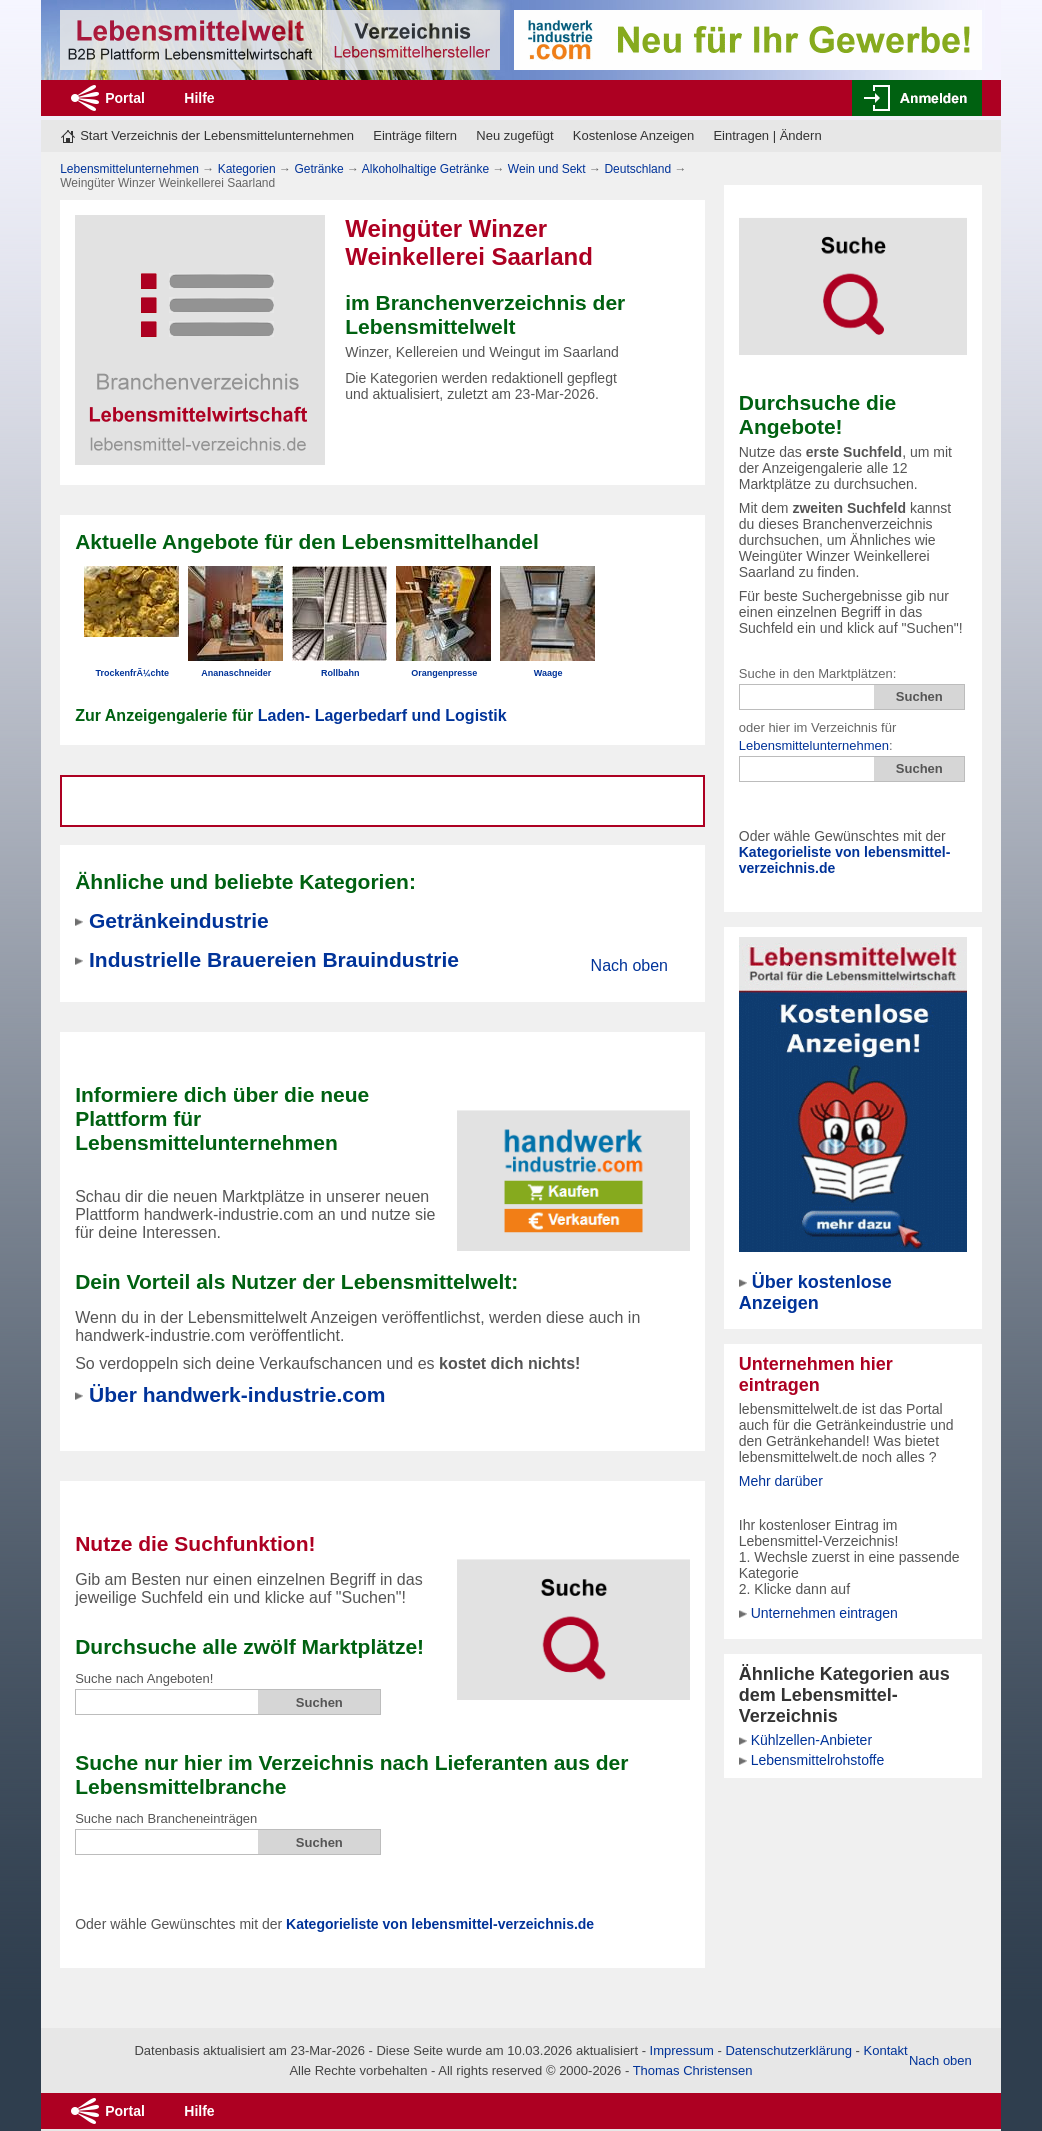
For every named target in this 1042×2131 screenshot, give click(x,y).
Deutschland (637, 169)
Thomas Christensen (693, 2070)
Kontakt (886, 2050)
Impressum (682, 2050)
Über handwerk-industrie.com (237, 1394)
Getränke (318, 169)
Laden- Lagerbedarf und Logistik (382, 715)
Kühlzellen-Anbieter (811, 1740)
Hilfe (199, 98)
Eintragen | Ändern (767, 135)
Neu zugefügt (514, 135)
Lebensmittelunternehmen (814, 745)
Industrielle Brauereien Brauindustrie (274, 959)
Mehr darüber (781, 1481)
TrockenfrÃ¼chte (132, 673)
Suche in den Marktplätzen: (818, 673)
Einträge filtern (415, 135)
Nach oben (629, 965)
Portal (125, 98)
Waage (548, 673)
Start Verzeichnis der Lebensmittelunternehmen (217, 135)
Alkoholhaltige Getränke (425, 169)
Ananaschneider (236, 673)
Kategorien (247, 169)
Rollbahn (340, 673)
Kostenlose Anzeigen (633, 135)
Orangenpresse (444, 673)
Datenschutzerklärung (788, 2050)
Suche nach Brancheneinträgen (166, 1818)
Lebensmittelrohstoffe (818, 1760)
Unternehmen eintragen (824, 1613)
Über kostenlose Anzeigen (815, 1292)
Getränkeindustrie (179, 920)
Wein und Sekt (547, 169)
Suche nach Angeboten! (144, 1678)
